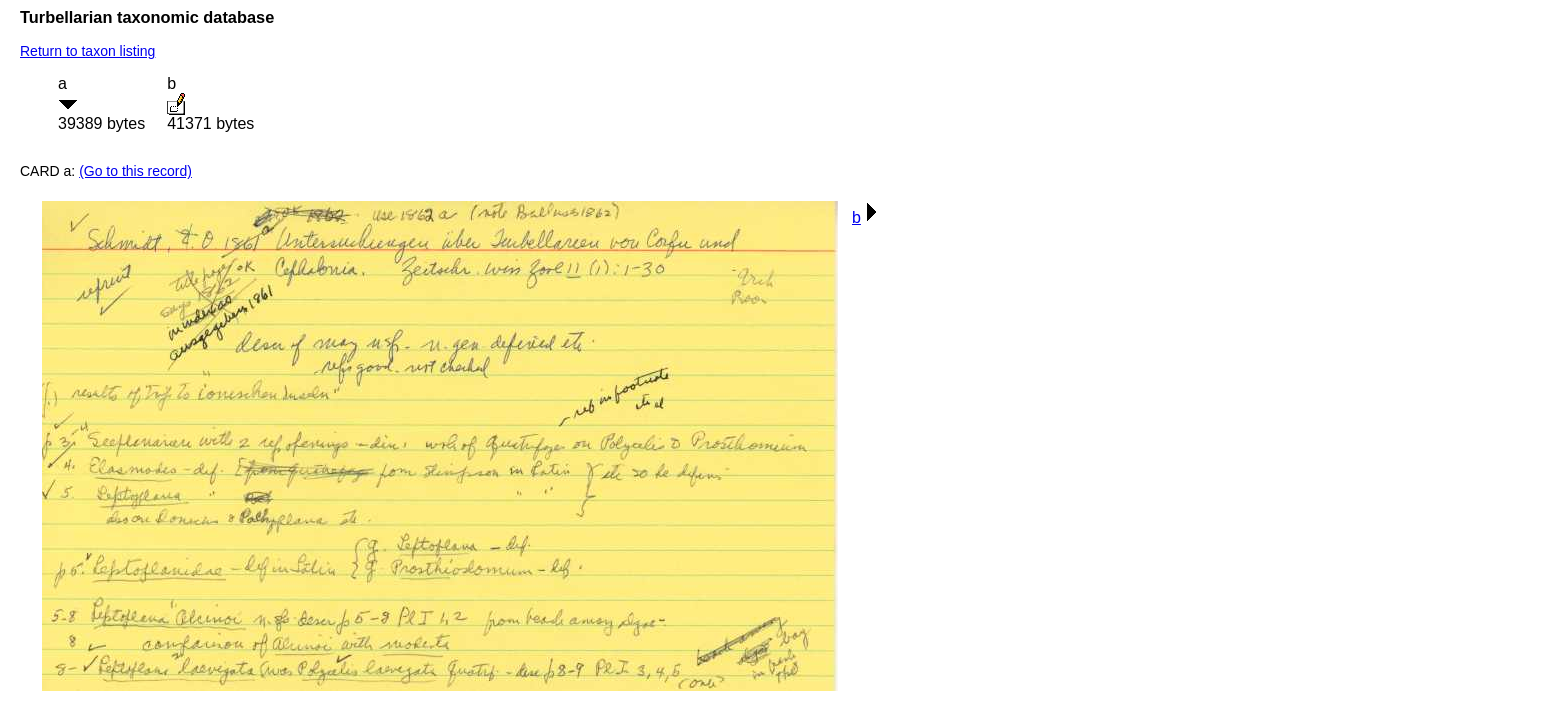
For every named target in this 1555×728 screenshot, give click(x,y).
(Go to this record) (135, 171)
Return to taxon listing (87, 51)
